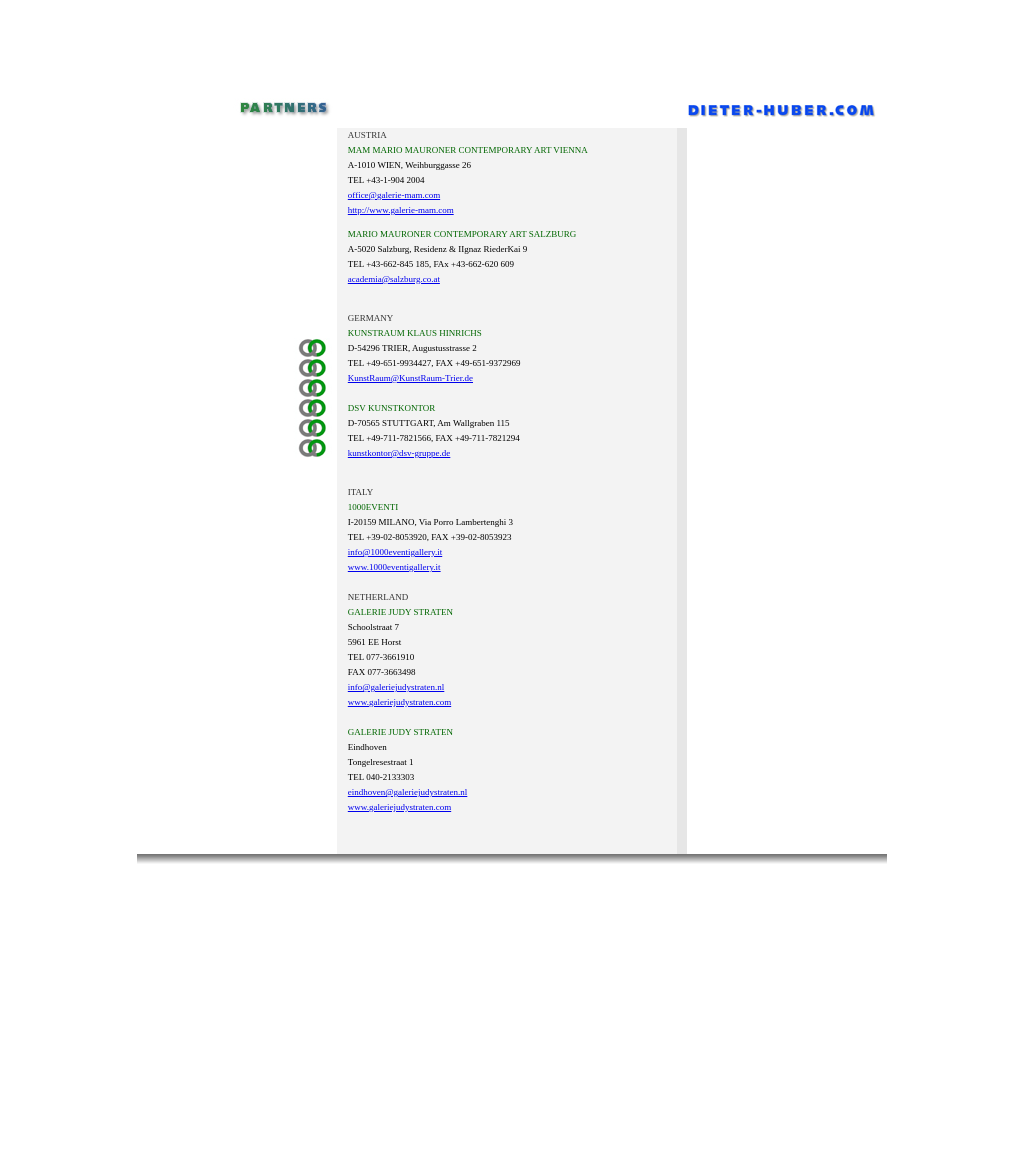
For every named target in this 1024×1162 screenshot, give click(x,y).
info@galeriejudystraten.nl (396, 687)
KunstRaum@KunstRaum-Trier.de (410, 378)
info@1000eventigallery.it (395, 552)
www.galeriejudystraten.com (399, 702)
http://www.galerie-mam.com (401, 210)
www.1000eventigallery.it (394, 567)
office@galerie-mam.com (394, 195)
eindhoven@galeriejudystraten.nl (408, 792)
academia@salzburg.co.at (394, 279)
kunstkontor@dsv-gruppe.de (399, 453)
